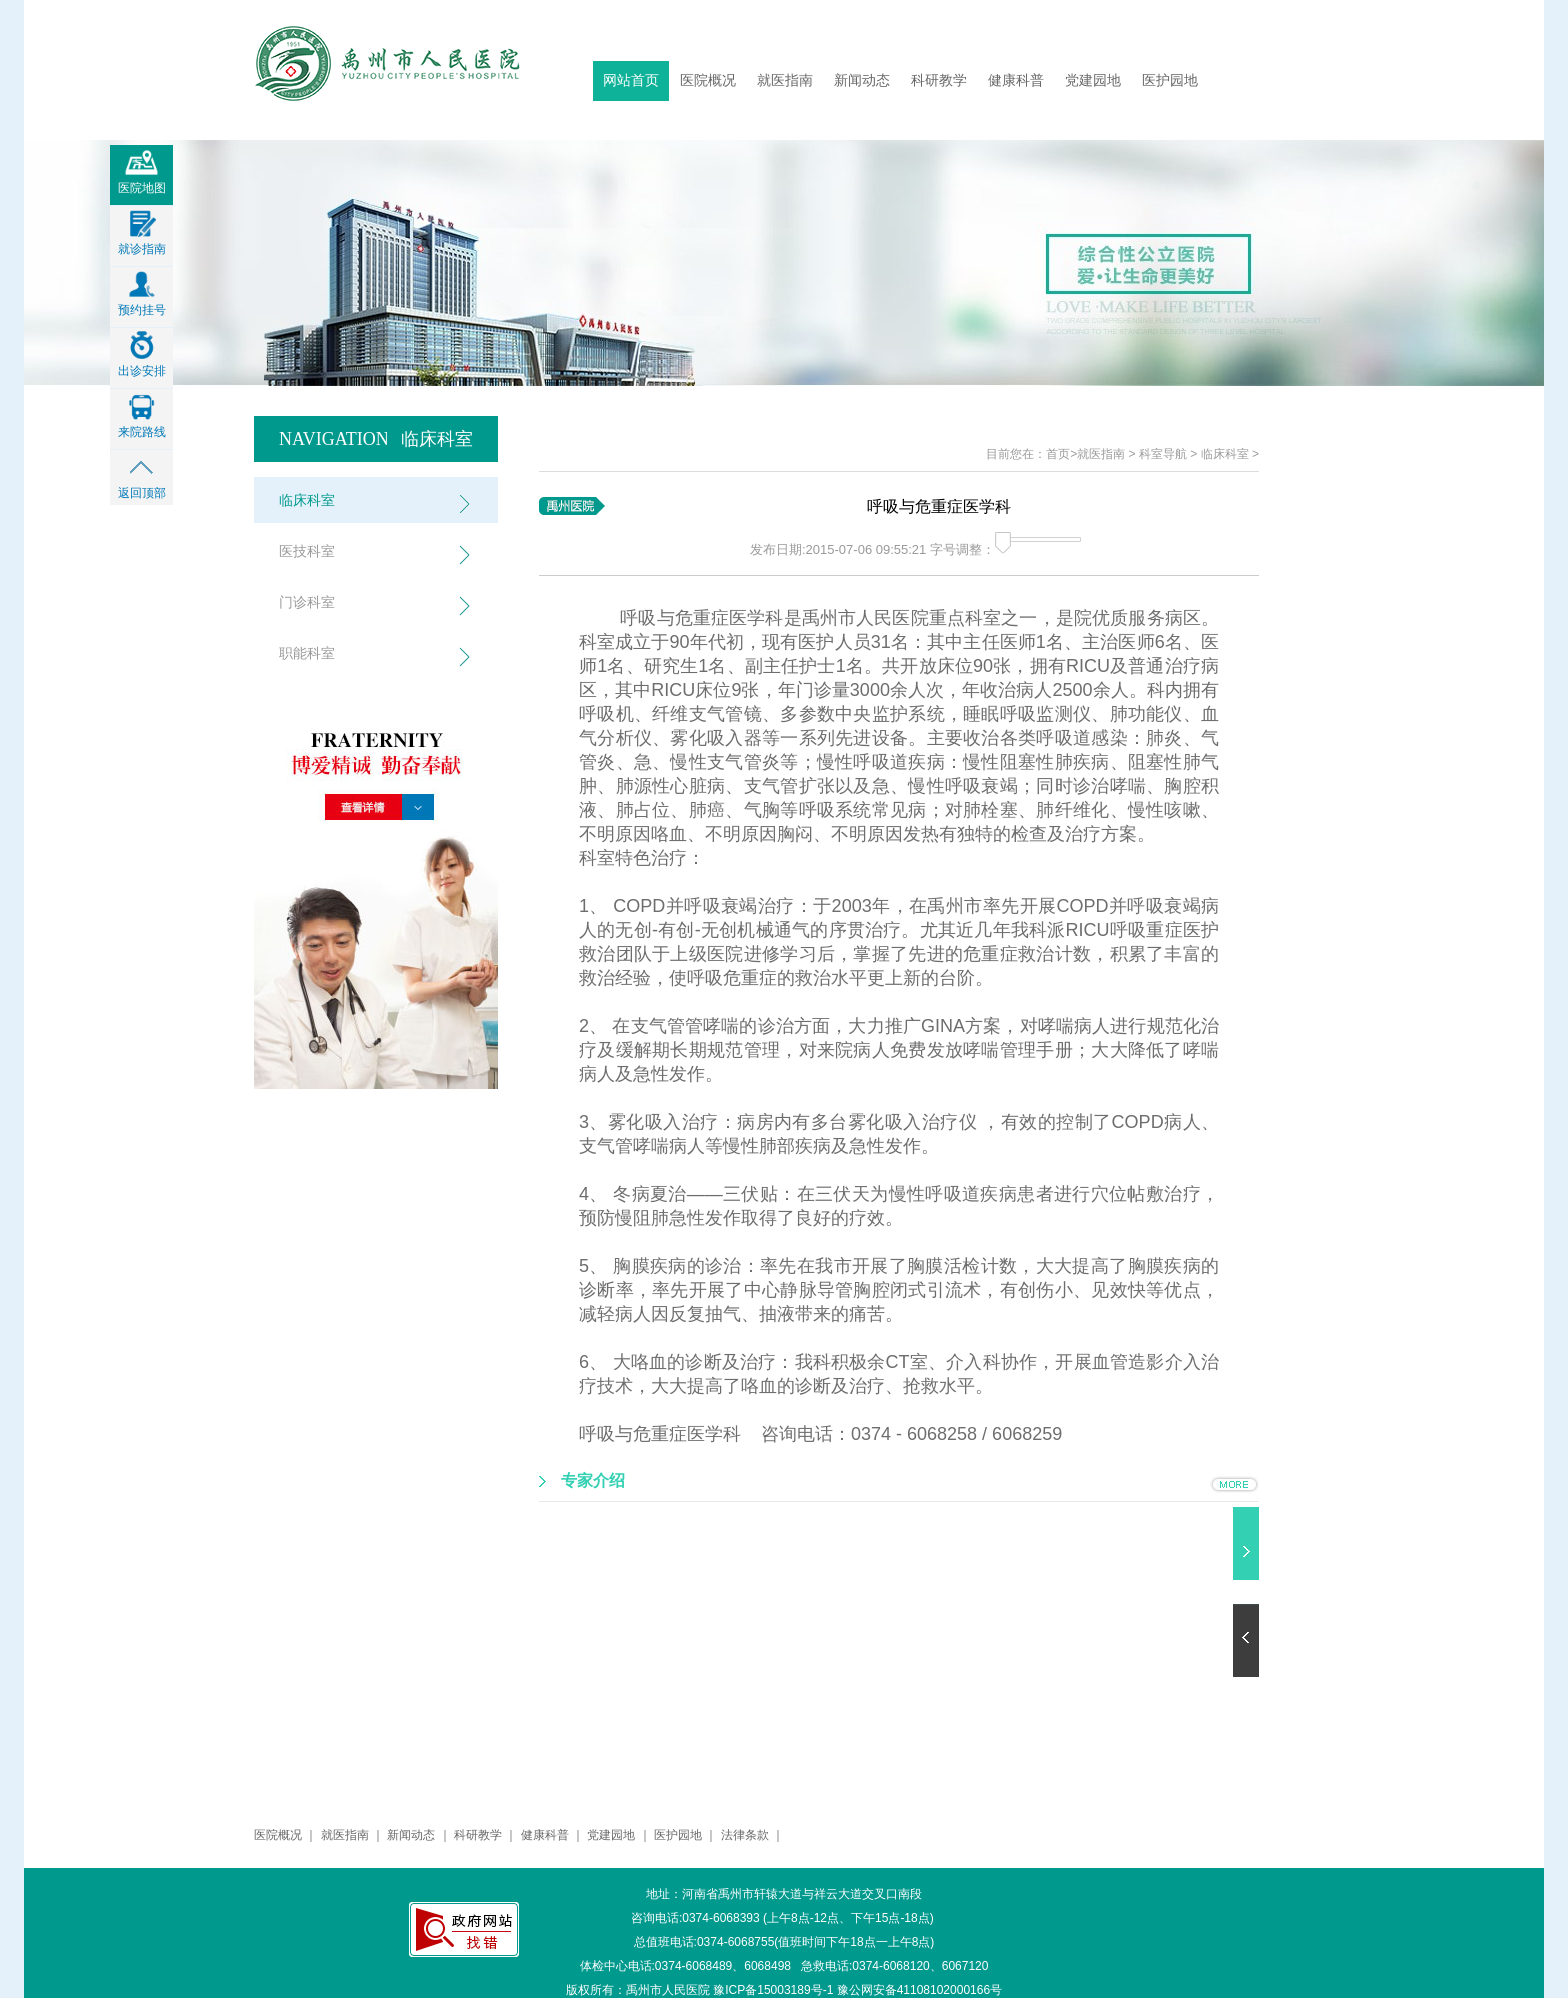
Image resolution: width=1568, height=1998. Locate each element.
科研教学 (939, 80)
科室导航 (1163, 454)
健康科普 (1016, 80)
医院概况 (708, 80)
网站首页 (631, 80)
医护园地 (1170, 80)
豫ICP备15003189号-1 (773, 1990)
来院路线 (142, 426)
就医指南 (785, 80)
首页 (1058, 454)
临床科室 (1225, 454)
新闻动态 (862, 80)
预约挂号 (142, 304)
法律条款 (745, 1835)
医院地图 (142, 182)
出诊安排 (142, 365)
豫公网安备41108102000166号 (919, 1990)
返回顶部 (142, 487)
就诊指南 (142, 243)
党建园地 (1093, 80)
